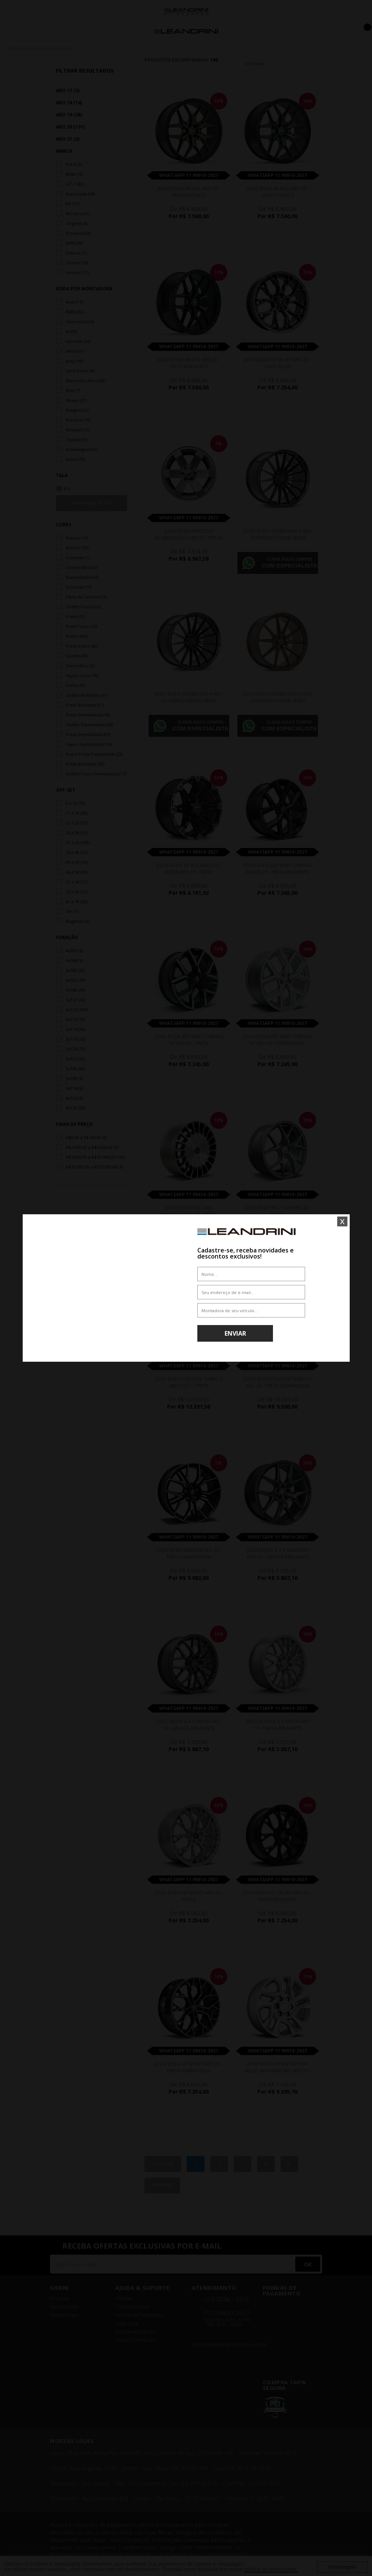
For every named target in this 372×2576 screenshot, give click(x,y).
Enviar (235, 1333)
